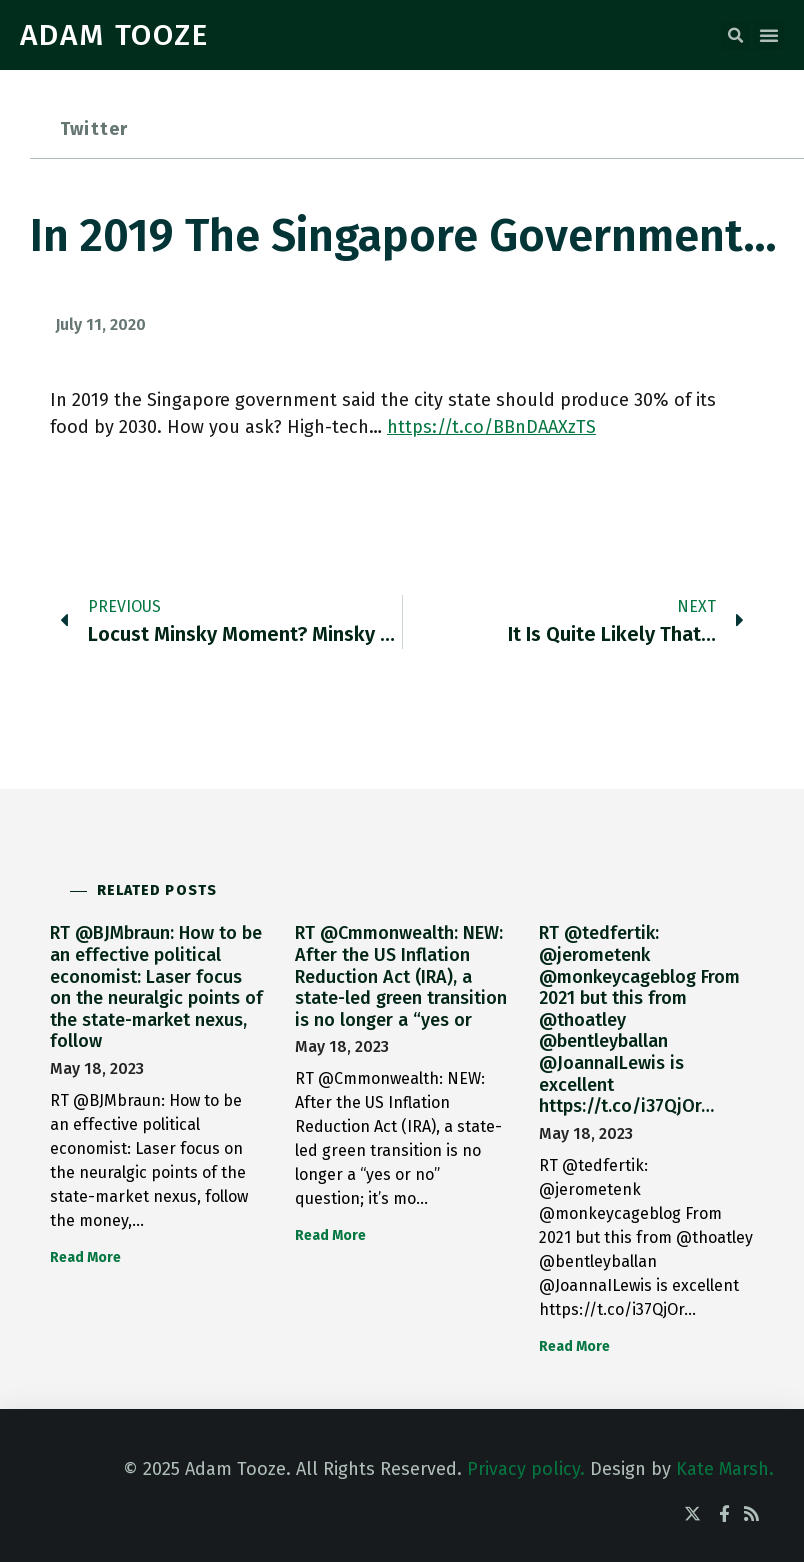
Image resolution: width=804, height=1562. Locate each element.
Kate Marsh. (725, 1469)
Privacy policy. (526, 1469)
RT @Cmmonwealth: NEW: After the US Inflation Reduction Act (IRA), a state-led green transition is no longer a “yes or (401, 976)
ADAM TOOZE (114, 35)
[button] (735, 36)
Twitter (94, 129)
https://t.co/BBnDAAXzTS (491, 427)
